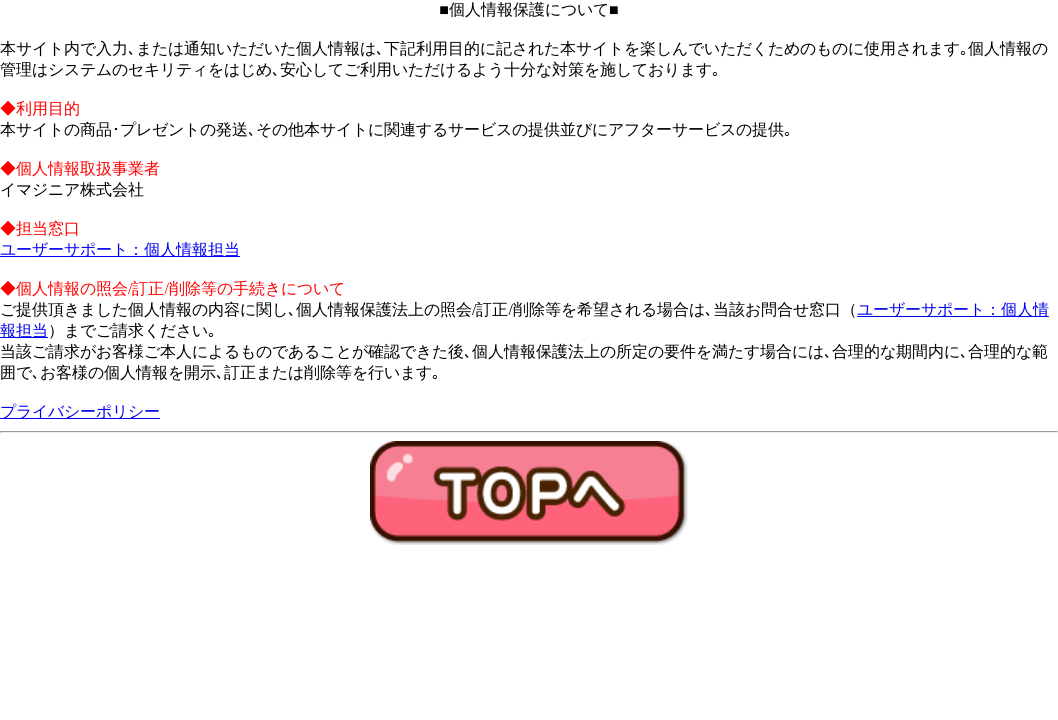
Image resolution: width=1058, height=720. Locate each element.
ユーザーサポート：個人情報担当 (120, 249)
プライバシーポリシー (80, 411)
